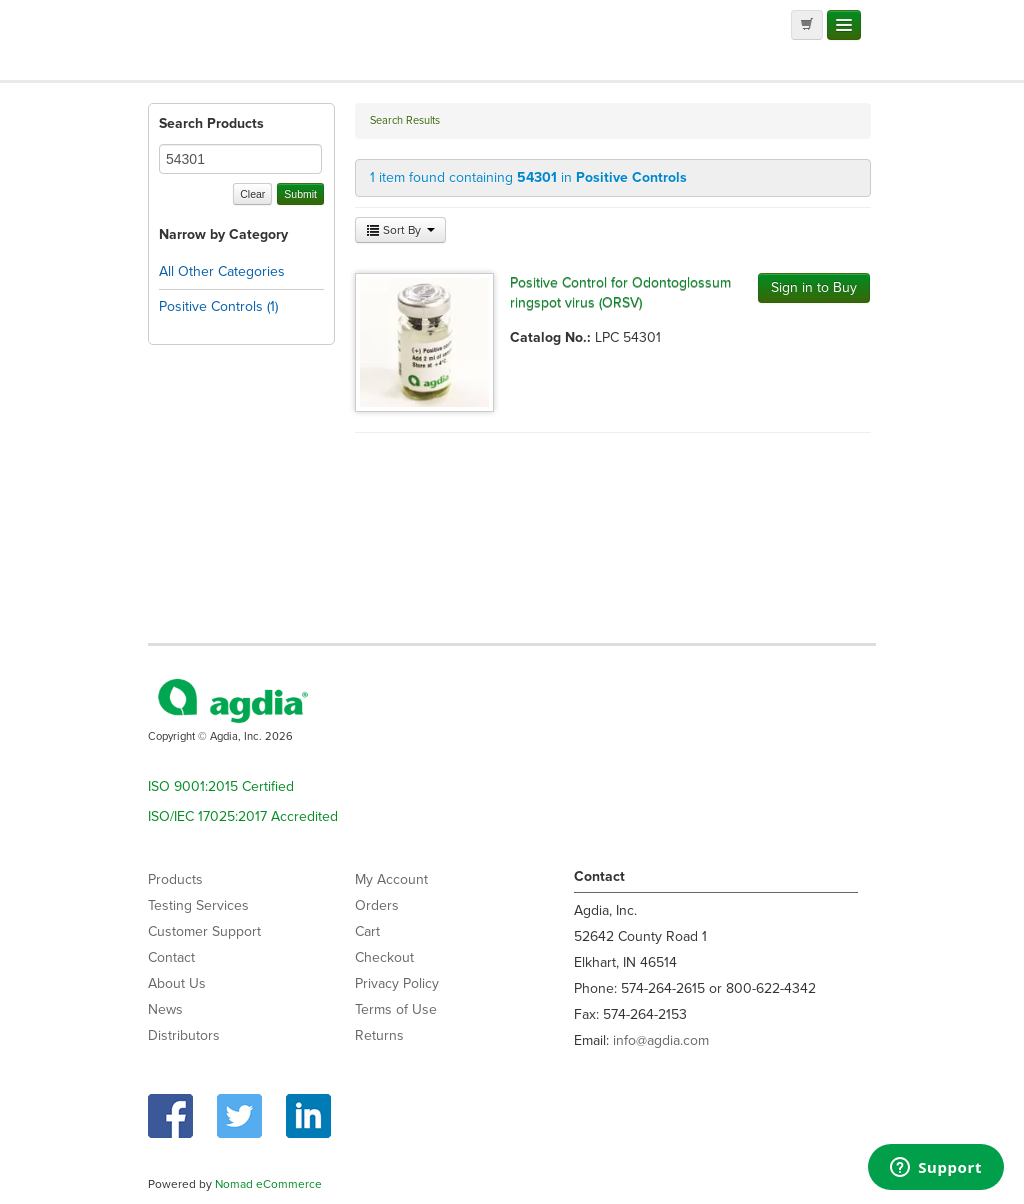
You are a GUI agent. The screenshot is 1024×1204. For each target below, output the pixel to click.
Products (175, 879)
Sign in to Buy (814, 287)
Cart (367, 931)
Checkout (384, 957)
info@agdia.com (661, 1040)
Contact (171, 957)
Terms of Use (396, 1009)
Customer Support (204, 931)
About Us (177, 983)
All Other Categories (222, 271)
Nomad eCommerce (268, 1184)
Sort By (400, 230)
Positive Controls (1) (218, 306)
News (165, 1009)
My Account (391, 879)
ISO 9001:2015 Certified (221, 786)
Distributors (184, 1035)
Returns (379, 1035)
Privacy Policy (397, 983)
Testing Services (198, 905)
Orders (377, 905)
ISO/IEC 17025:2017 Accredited (243, 816)
